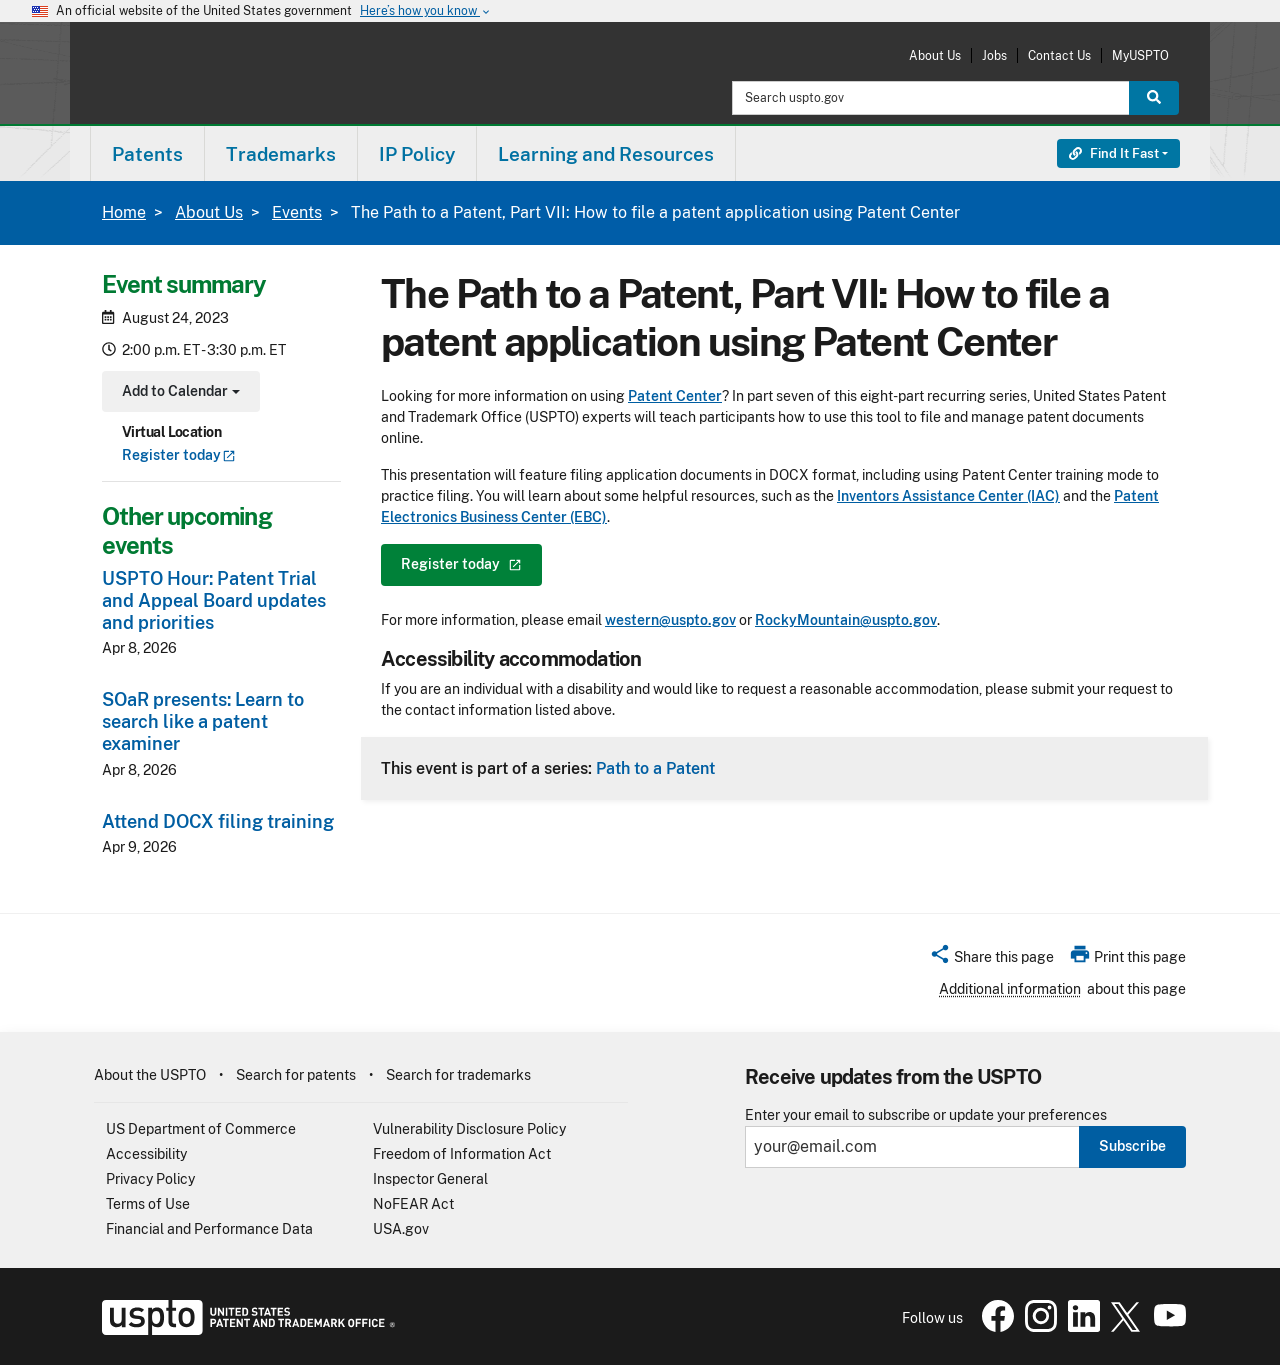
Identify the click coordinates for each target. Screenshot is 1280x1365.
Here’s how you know (426, 11)
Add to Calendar (178, 393)
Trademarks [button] (281, 154)
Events (297, 212)
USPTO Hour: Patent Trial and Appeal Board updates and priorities (214, 600)
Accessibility (146, 1154)
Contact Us (1059, 55)
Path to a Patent (655, 768)
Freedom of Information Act (462, 1154)
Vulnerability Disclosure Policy (469, 1129)
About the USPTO (150, 1075)
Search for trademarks (458, 1075)
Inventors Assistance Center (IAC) (948, 496)
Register (179, 455)
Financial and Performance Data (209, 1229)
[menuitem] (147, 153)
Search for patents (296, 1075)
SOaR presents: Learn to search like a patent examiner (203, 721)
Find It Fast (1114, 153)
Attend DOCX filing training (218, 821)
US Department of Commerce (201, 1129)
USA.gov (401, 1229)
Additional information (1010, 989)
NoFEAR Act (413, 1204)
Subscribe (1132, 1146)
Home (124, 212)
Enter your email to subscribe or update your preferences (926, 1115)
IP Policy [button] (417, 154)
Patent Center (675, 396)
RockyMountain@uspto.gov (846, 620)
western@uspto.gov (670, 620)
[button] (991, 960)
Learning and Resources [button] (606, 154)
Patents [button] (147, 154)
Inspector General (430, 1179)
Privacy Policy (150, 1179)
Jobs (994, 55)
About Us (935, 55)
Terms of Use (148, 1204)
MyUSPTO (1140, 55)
